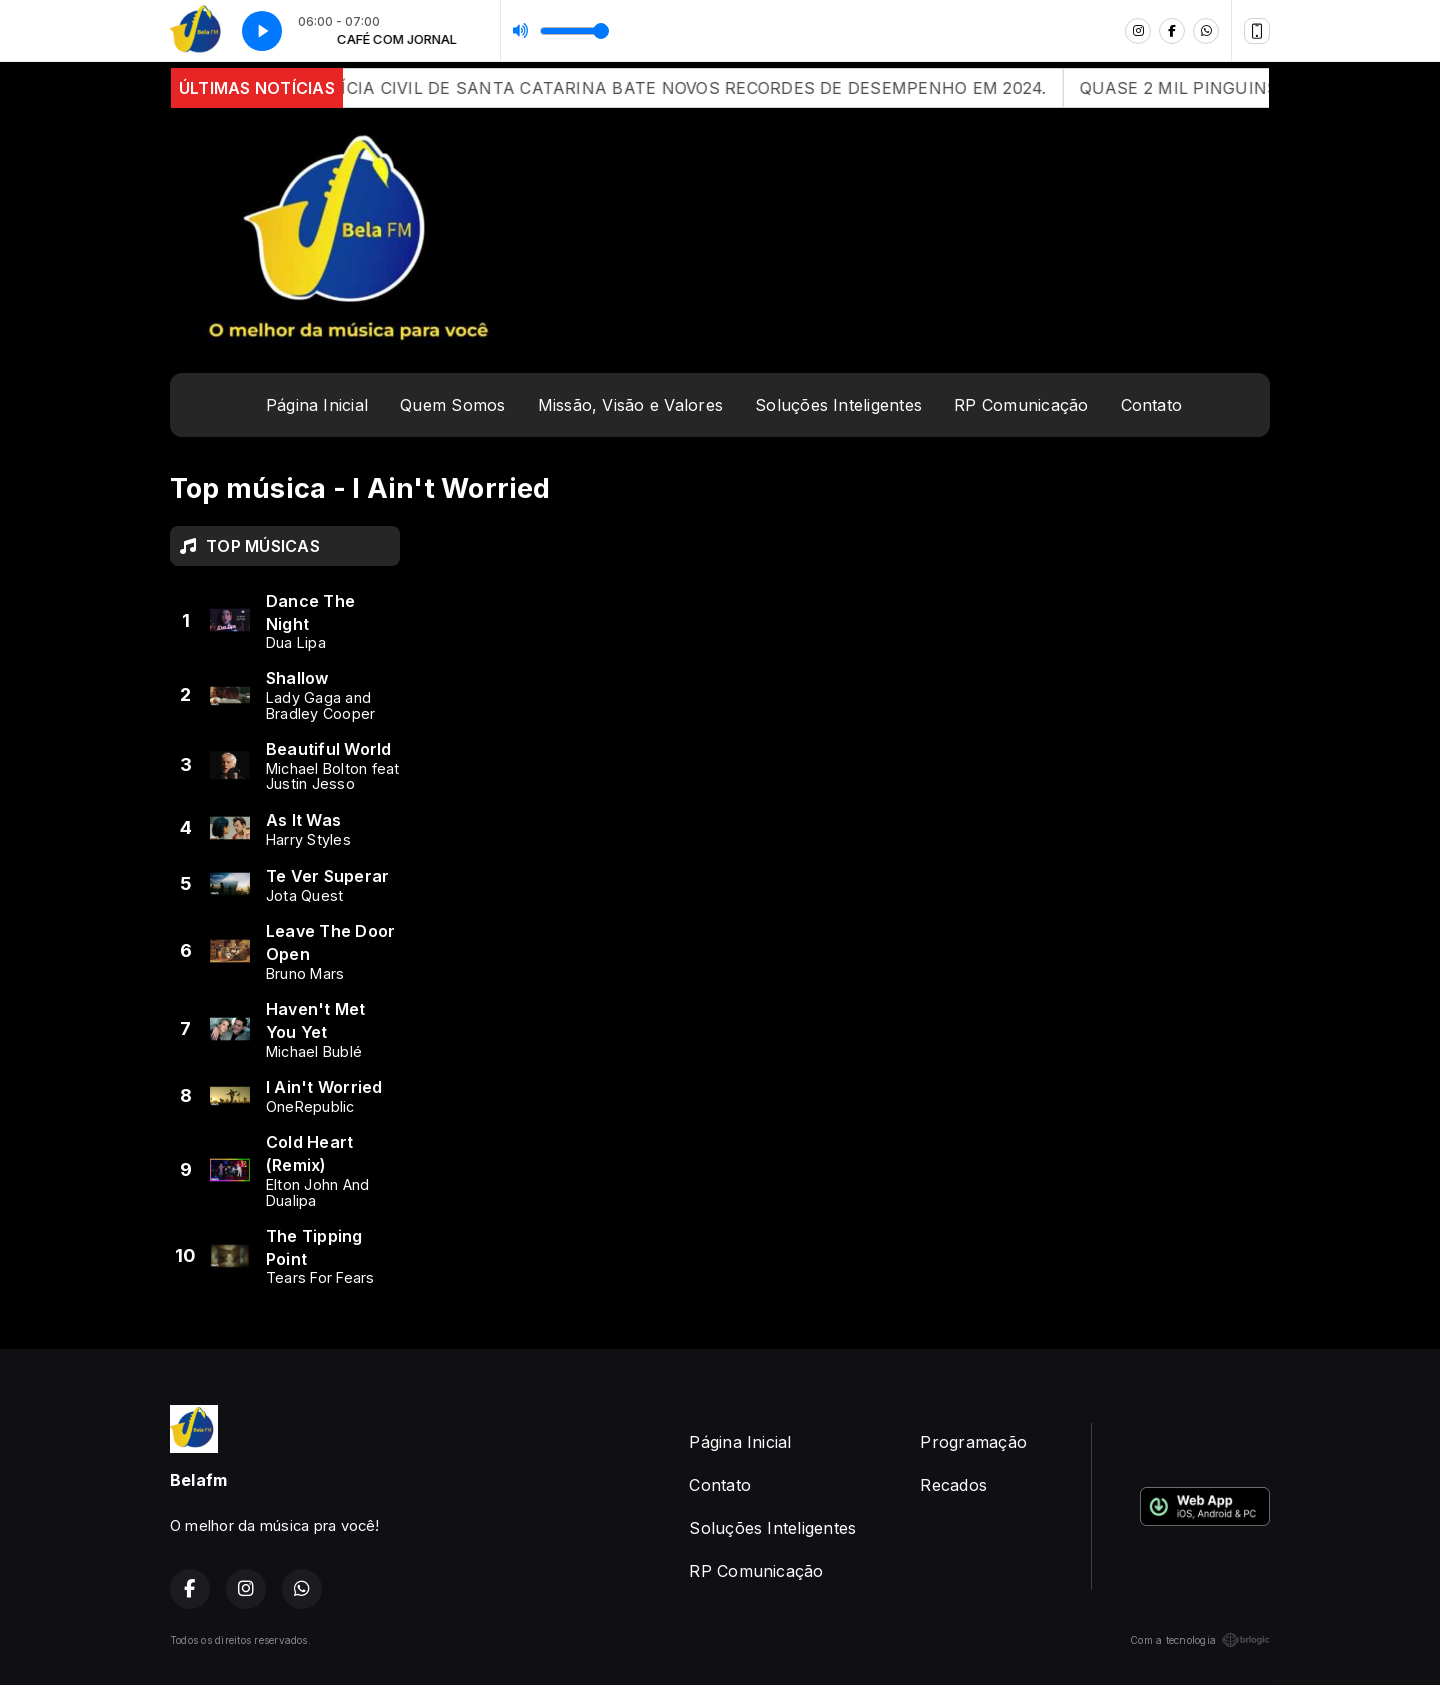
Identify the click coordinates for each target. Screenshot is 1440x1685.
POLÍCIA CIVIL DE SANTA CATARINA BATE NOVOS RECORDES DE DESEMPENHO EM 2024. (722, 88)
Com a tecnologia (1200, 1640)
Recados (953, 1485)
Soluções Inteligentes (838, 405)
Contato (1152, 405)
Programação (973, 1442)
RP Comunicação (1021, 405)
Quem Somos (452, 405)
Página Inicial (317, 405)
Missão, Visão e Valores (631, 405)
